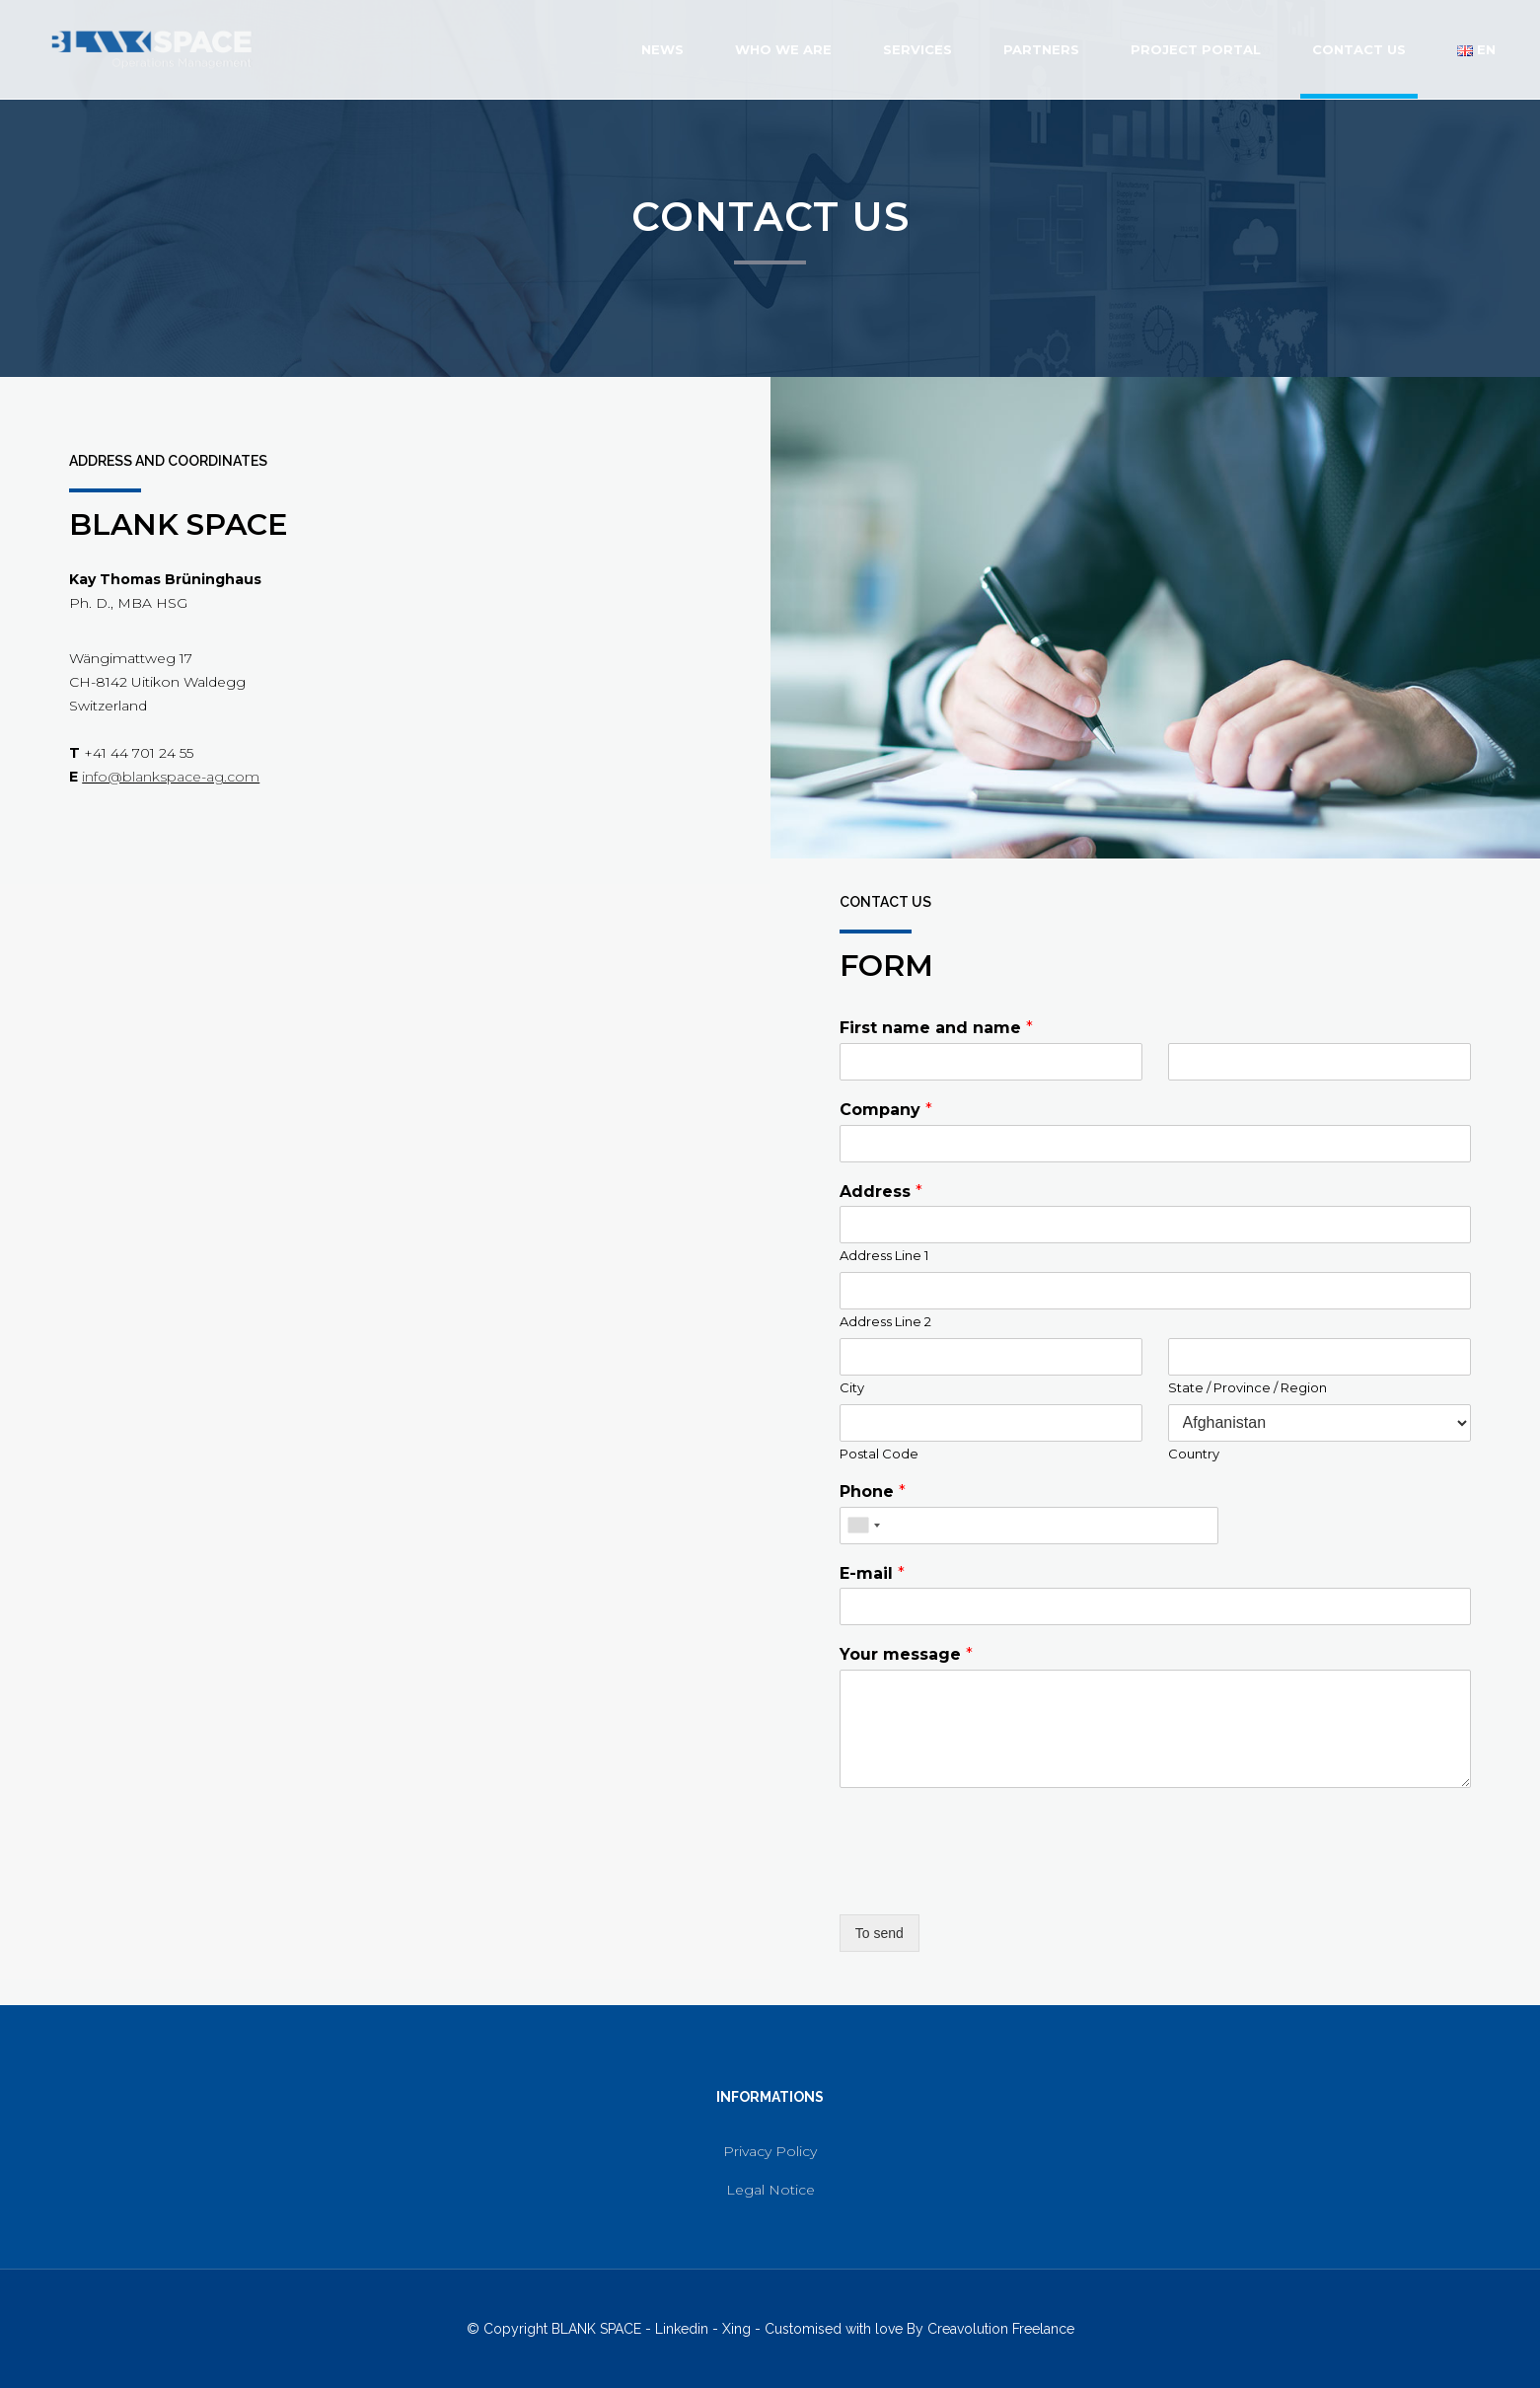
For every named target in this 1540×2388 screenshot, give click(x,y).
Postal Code (879, 1453)
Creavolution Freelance (1000, 2329)
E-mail (872, 1573)
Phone (873, 1491)
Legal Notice (770, 2190)
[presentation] (989, 1882)
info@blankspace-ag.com (170, 776)
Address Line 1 (884, 1255)
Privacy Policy (770, 2151)
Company (886, 1109)
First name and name (936, 1027)
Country (1193, 1453)
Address (881, 1191)
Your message (906, 1654)
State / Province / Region (1247, 1387)
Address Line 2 (885, 1321)
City (852, 1387)
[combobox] (863, 1525)
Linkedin (681, 2329)
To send (879, 1933)
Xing (736, 2329)
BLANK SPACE (596, 2329)
